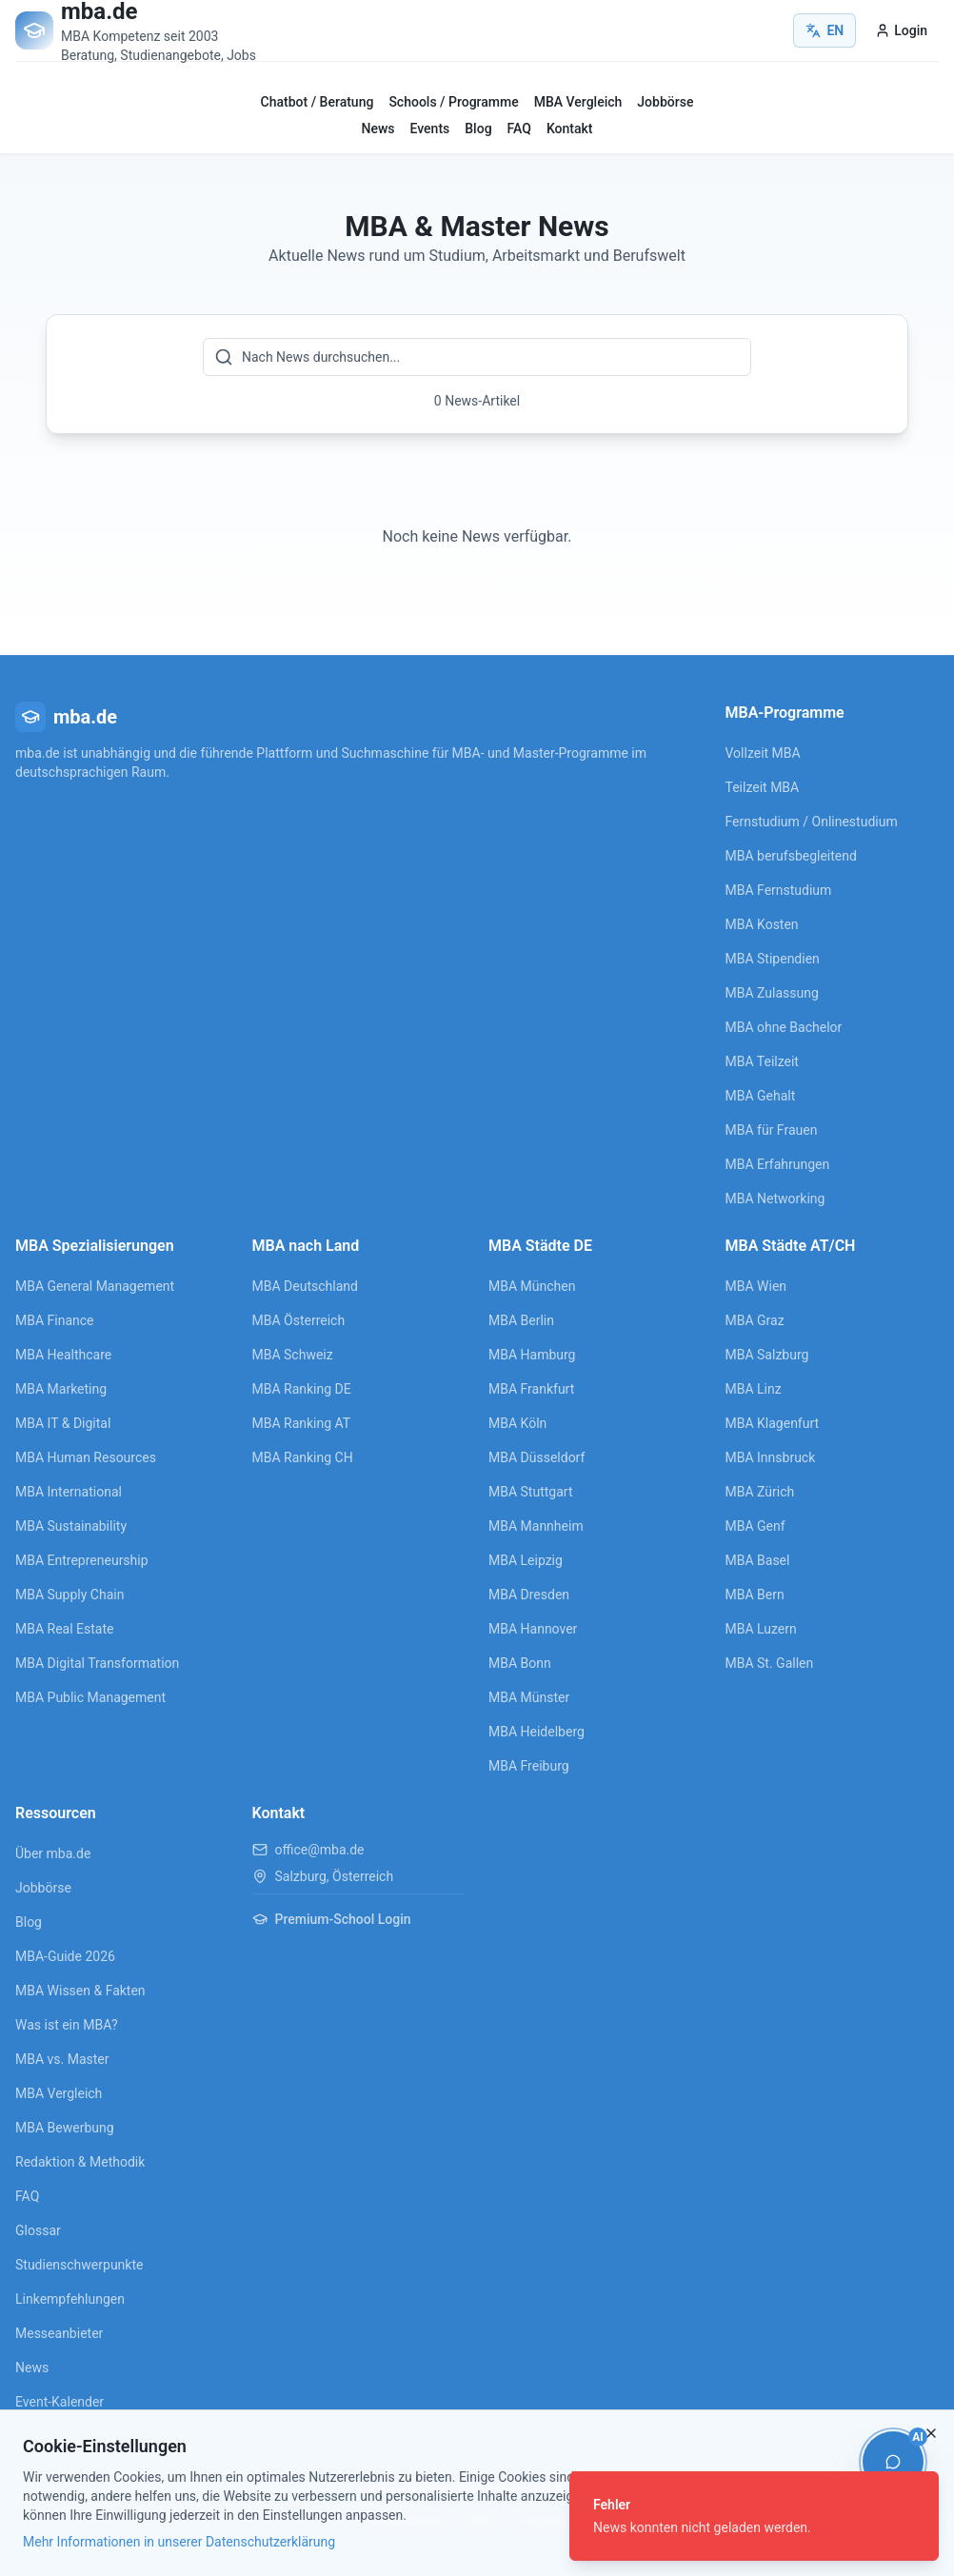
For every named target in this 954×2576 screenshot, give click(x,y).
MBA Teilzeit (762, 1061)
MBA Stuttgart (530, 1491)
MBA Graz (755, 1320)
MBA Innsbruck (770, 1457)
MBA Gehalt (760, 1095)
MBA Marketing (61, 1389)
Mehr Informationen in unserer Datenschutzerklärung (179, 2541)
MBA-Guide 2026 (65, 1956)
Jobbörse (665, 101)
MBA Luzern (761, 1628)
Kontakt (570, 128)
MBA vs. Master (62, 2059)
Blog (478, 128)
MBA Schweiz (292, 1354)
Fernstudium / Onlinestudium (811, 821)
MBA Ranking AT (301, 1423)
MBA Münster (528, 1697)
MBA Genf (755, 1526)
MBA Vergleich (578, 101)
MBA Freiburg (528, 1765)
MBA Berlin (521, 1320)
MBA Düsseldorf (536, 1457)
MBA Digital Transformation (97, 1663)
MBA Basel (757, 1560)
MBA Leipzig (525, 1560)
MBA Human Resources (85, 1457)
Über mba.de (52, 1853)
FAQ (519, 128)
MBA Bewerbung (64, 2127)
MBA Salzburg (767, 1354)
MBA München (531, 1286)
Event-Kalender (59, 2401)
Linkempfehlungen (70, 2299)
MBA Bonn (519, 1663)
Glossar (38, 2230)
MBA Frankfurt (531, 1389)
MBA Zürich (760, 1491)
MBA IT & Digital (62, 1423)
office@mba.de (320, 1849)
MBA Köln (517, 1423)
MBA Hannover (532, 1628)
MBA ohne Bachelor (784, 1027)
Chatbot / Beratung (317, 101)
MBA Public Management (90, 1697)
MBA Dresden (528, 1594)
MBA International (68, 1491)
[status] (754, 2516)
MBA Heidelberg (536, 1731)
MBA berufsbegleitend (791, 855)
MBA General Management (94, 1286)
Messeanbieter (59, 2333)
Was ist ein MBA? (66, 2024)
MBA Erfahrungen (777, 1164)
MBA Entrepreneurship (82, 1560)
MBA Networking (775, 1198)
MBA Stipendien (772, 958)
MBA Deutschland (305, 1286)
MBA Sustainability (71, 1526)
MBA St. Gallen (769, 1663)
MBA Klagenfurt (772, 1423)
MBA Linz (753, 1389)
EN (824, 30)
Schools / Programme (453, 101)
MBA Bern (755, 1594)
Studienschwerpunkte (79, 2264)
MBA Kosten (762, 924)
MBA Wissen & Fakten (80, 1990)
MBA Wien (756, 1286)
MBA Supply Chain (69, 1594)
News (378, 128)
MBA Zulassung (772, 993)
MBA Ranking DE (301, 1389)
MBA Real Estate (64, 1628)
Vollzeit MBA (763, 753)
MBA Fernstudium (778, 890)
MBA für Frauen (771, 1130)
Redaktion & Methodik (80, 2162)
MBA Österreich (299, 1320)
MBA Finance (54, 1320)
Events (430, 128)
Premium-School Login (331, 1919)
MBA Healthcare (63, 1354)
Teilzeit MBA (762, 787)
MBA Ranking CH (302, 1457)
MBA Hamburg (532, 1354)
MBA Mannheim (536, 1526)
